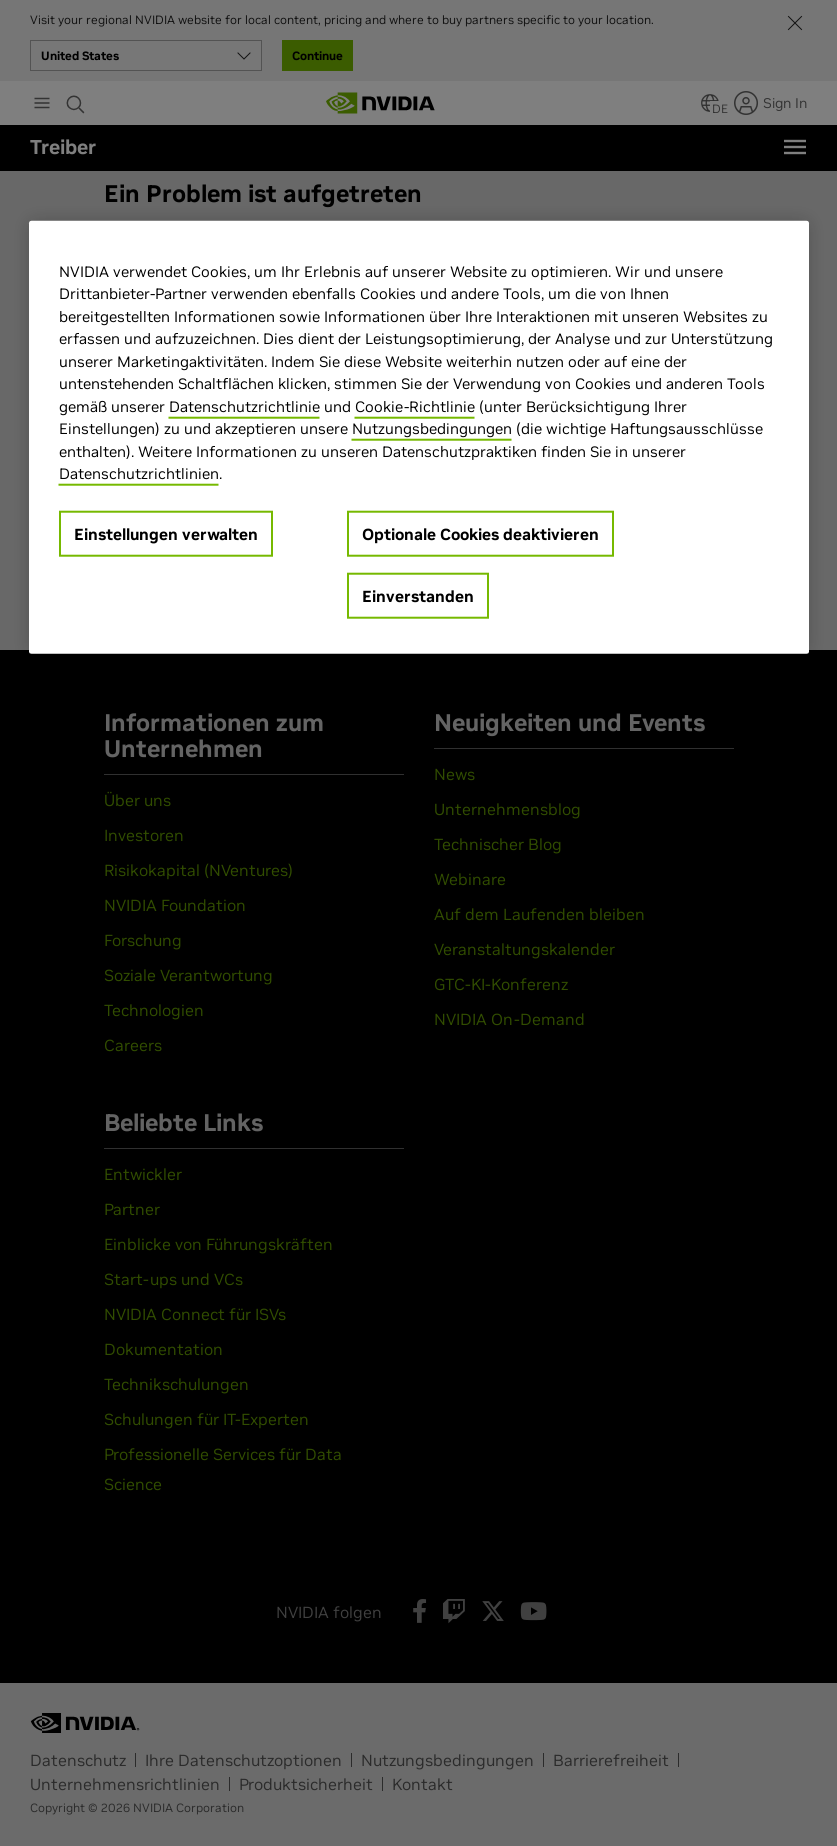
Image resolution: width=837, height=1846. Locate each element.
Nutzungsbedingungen (432, 428)
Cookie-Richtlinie (415, 406)
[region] (419, 437)
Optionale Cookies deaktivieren (480, 534)
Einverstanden (418, 596)
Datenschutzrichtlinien (139, 473)
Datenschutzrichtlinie (244, 406)
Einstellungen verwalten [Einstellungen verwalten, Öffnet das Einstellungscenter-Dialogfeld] (166, 534)
